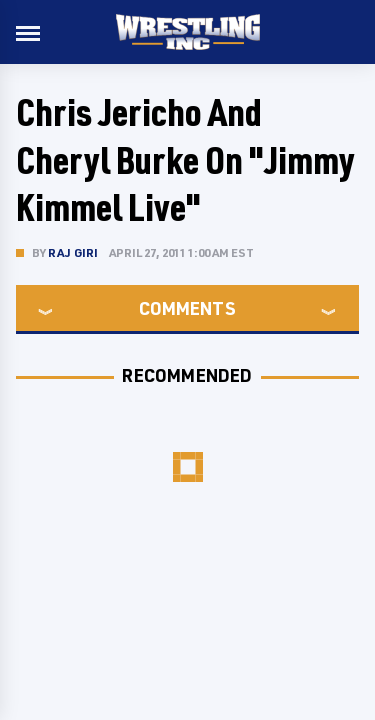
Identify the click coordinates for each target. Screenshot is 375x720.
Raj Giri (73, 252)
